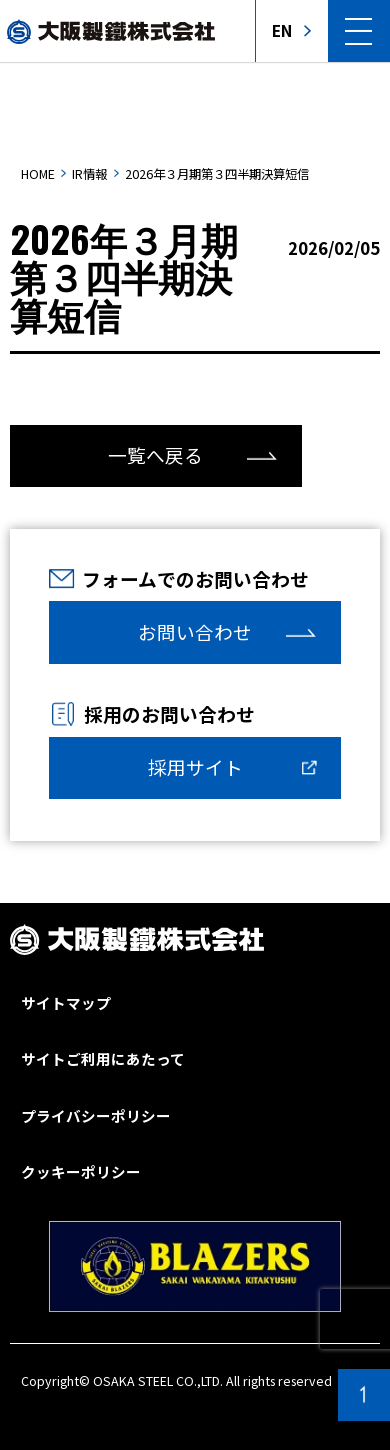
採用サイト (195, 766)
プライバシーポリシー (96, 1116)
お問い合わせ (195, 631)
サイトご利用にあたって (103, 1059)
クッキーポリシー (81, 1172)
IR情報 (89, 174)
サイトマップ (66, 1003)
